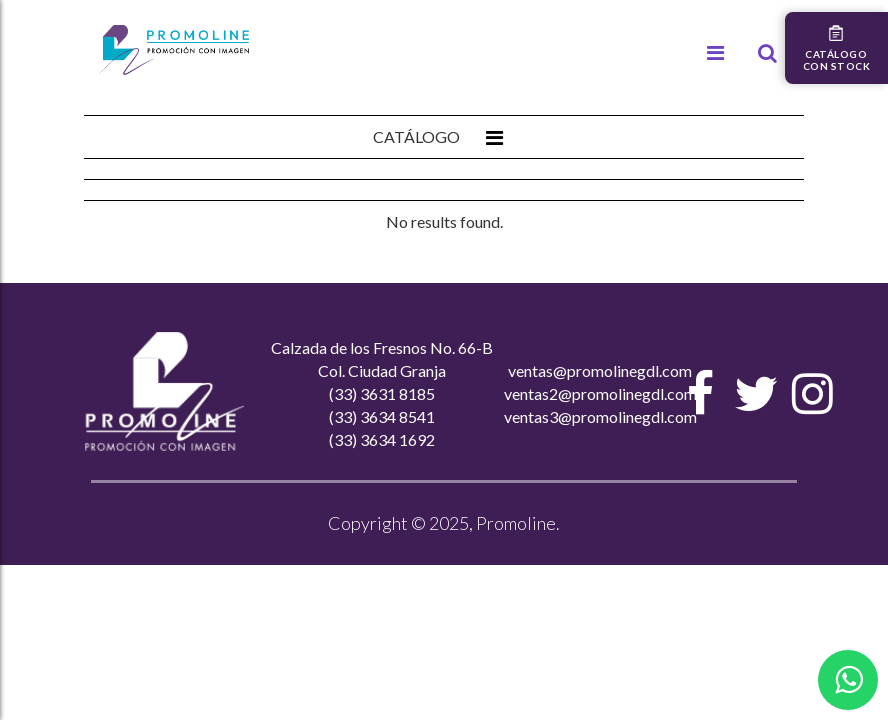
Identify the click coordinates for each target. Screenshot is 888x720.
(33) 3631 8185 (382, 393)
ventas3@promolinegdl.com (600, 416)
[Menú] (715, 53)
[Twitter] (757, 394)
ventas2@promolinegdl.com (600, 393)
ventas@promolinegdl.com (600, 370)
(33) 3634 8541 (382, 416)
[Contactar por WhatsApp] (848, 680)
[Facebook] (701, 394)
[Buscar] (767, 53)
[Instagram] (813, 394)
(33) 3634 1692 (382, 439)
